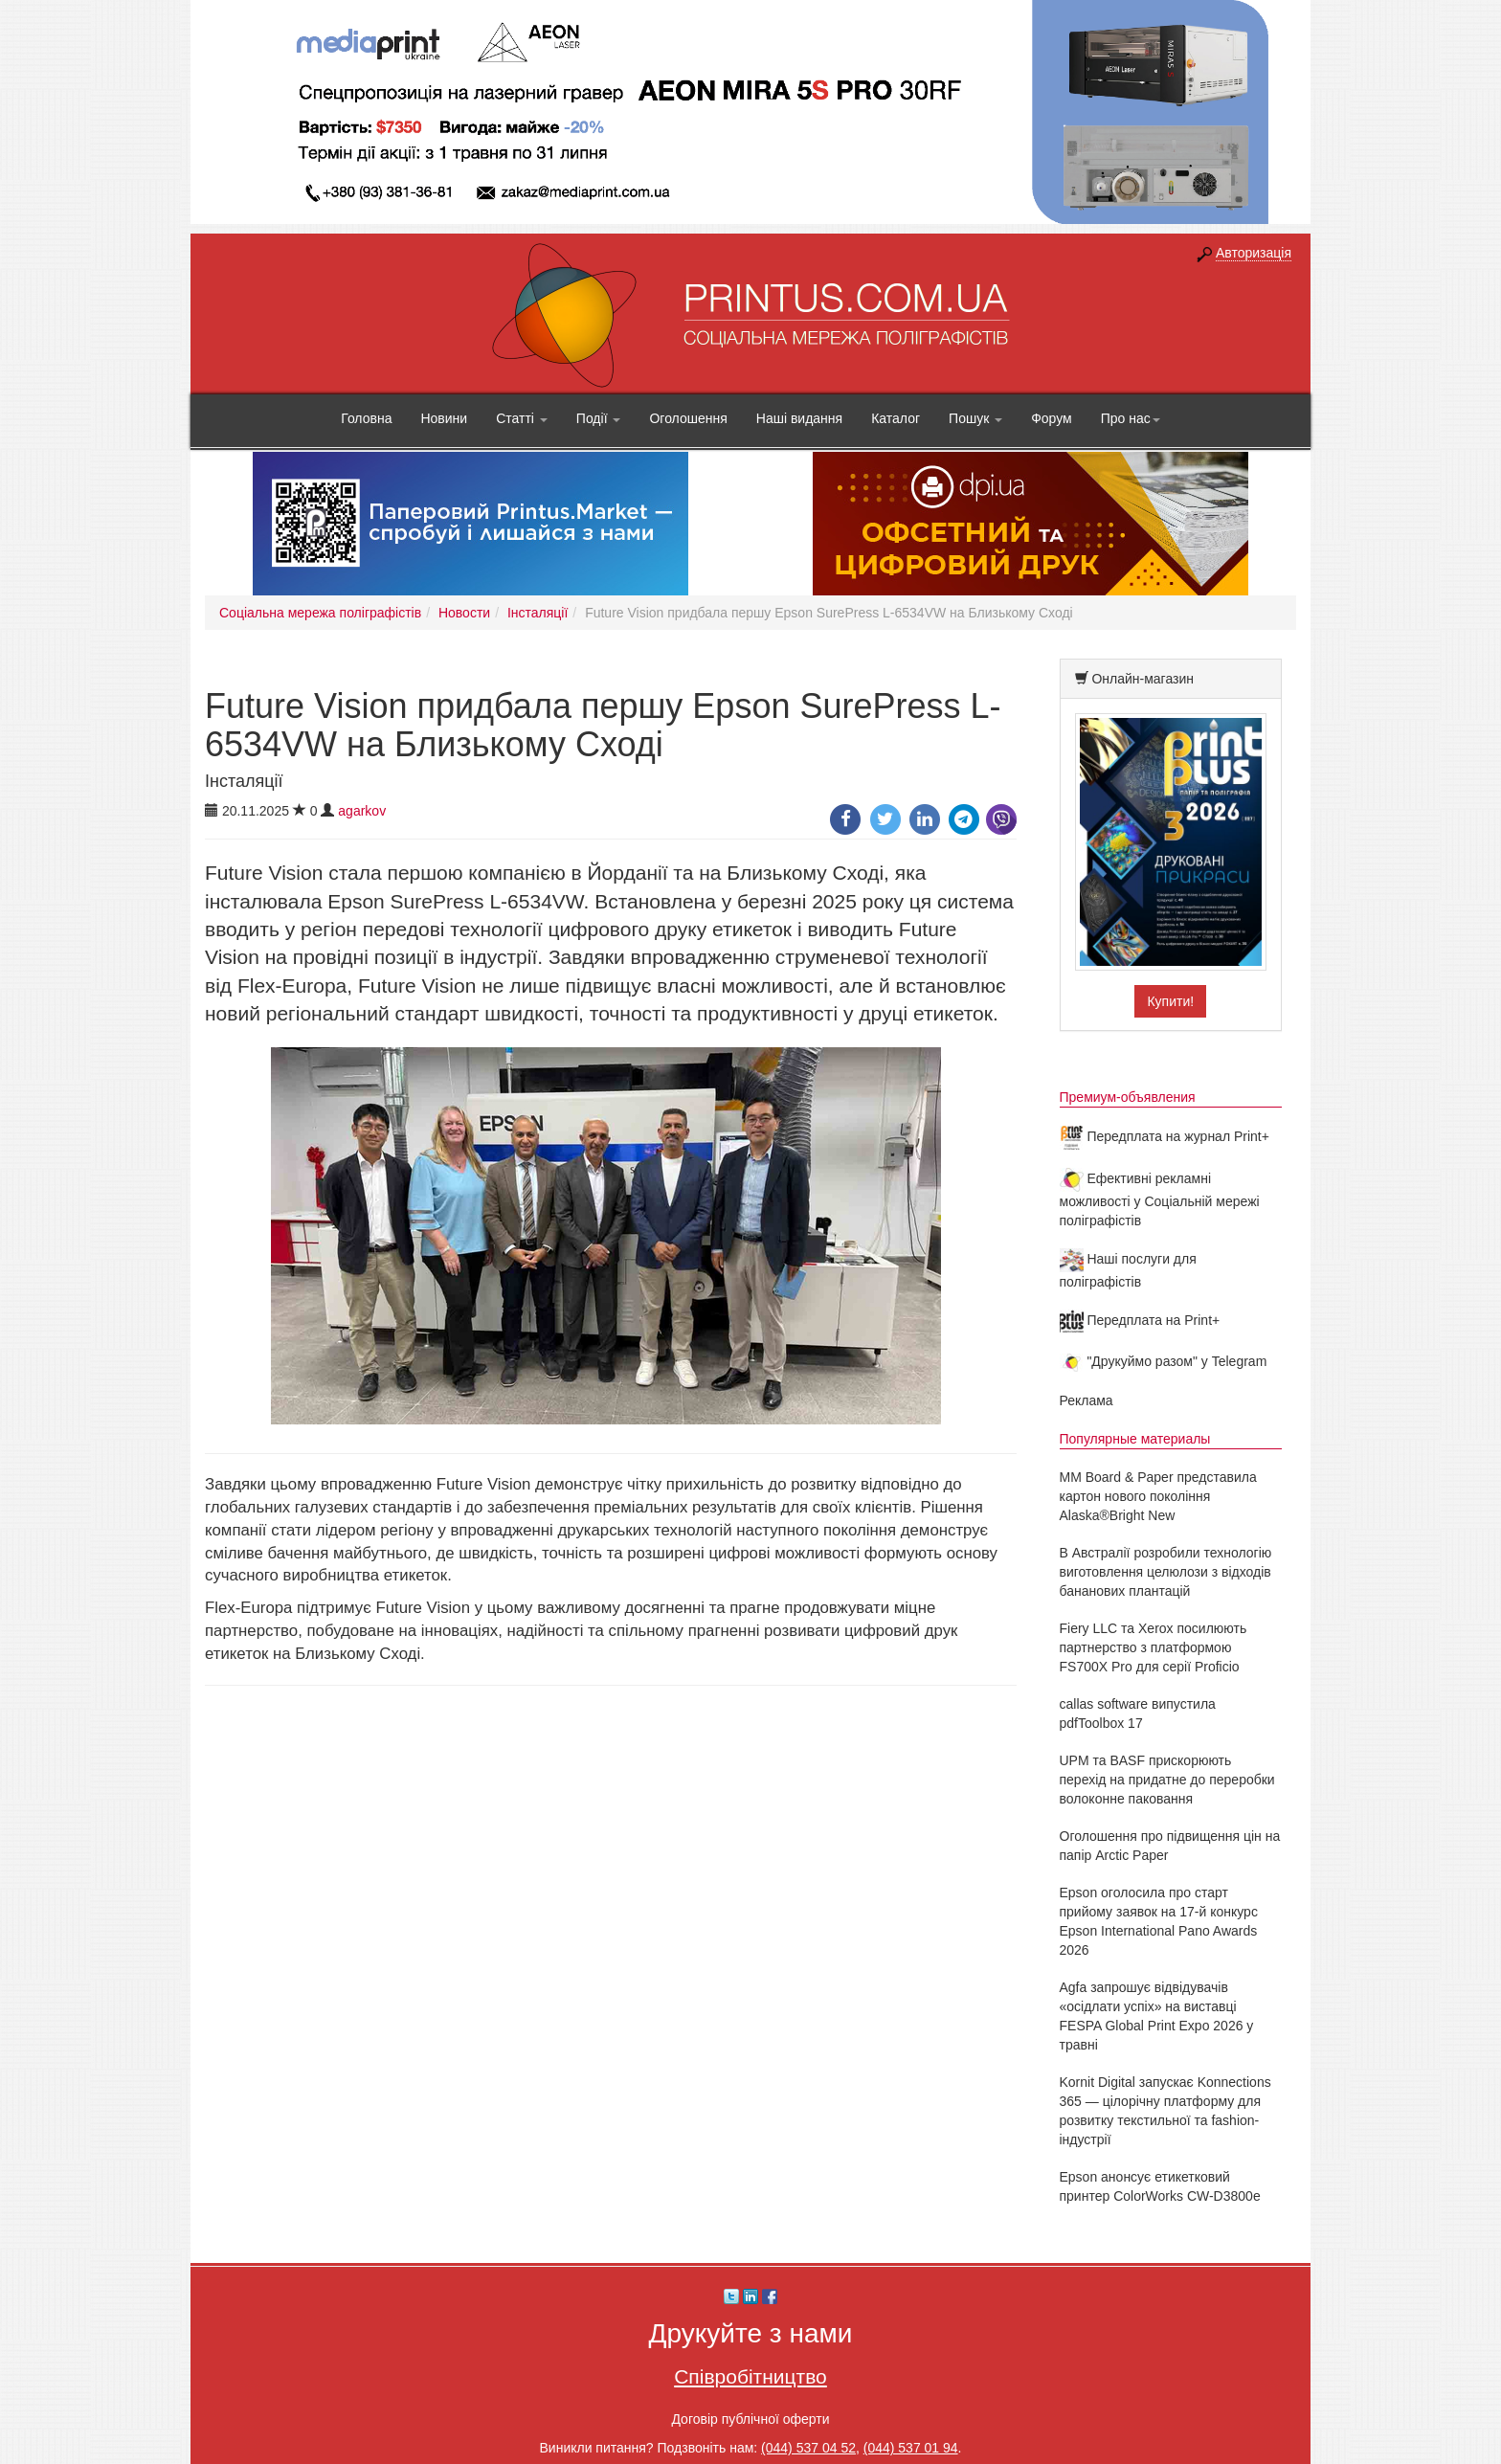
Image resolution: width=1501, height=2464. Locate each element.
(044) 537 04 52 (808, 2447)
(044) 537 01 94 (910, 2447)
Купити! (1170, 1001)
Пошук (975, 418)
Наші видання (799, 418)
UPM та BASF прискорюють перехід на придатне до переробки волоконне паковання (1167, 1779)
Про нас (1130, 418)
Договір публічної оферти (750, 2419)
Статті (522, 418)
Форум (1051, 418)
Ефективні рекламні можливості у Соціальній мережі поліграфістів (1160, 1199)
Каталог (895, 418)
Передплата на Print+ (1140, 1320)
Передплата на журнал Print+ (1164, 1136)
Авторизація (1253, 252)
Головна (366, 418)
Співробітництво (750, 2376)
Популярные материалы (1135, 1438)
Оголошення (688, 418)
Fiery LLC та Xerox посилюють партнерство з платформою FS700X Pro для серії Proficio (1153, 1647)
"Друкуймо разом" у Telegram (1163, 1361)
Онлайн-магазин (1142, 678)
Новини (443, 418)
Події (598, 418)
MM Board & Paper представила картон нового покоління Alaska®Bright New (1158, 1496)
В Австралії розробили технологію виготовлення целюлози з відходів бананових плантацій (1166, 1572)
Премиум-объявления (1128, 1097)
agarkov (362, 810)
